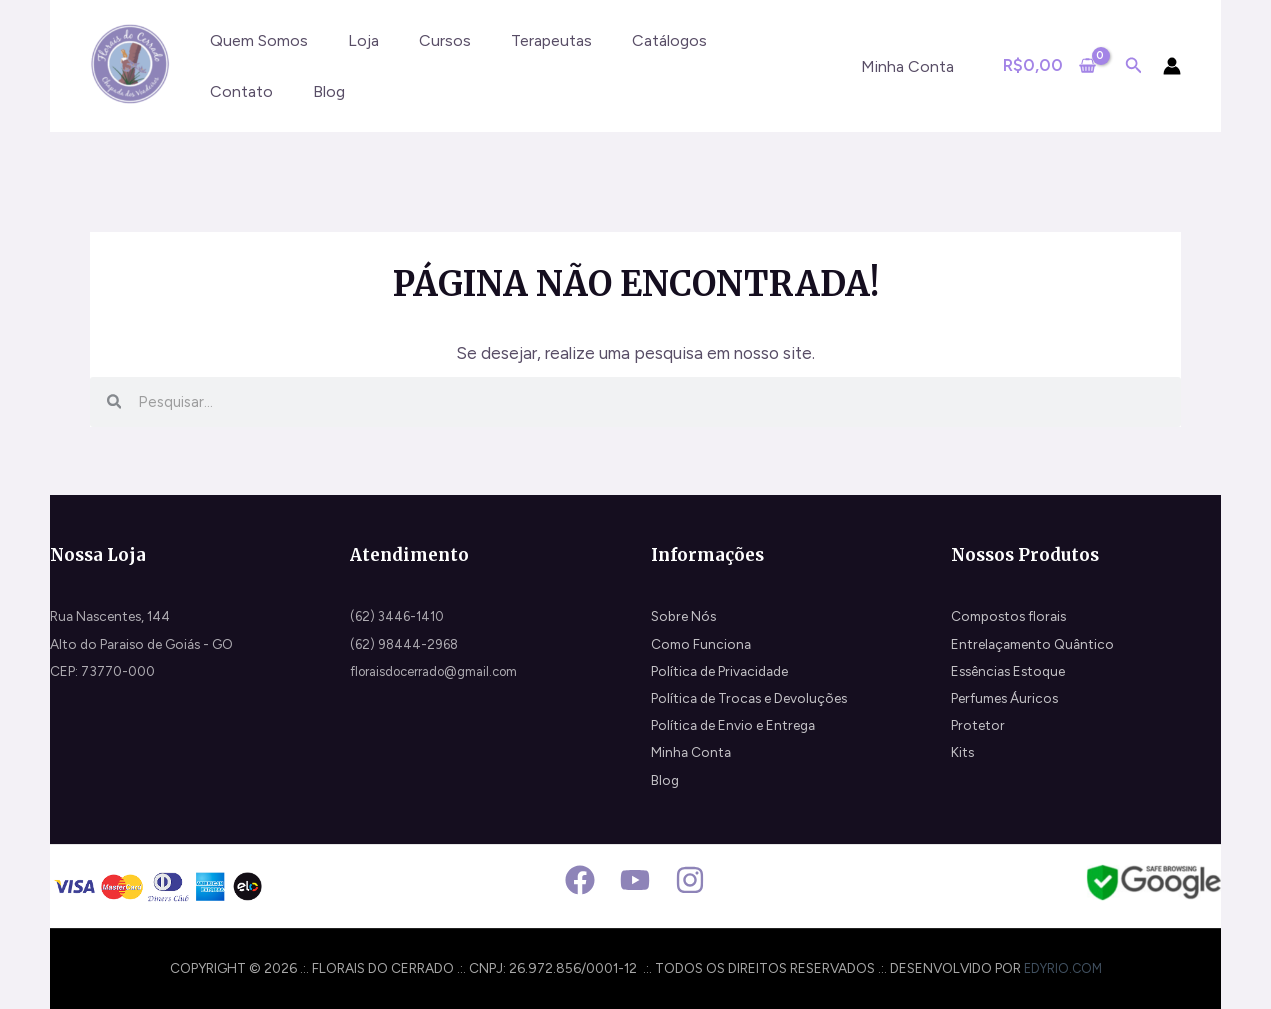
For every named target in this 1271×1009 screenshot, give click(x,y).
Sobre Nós (683, 616)
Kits (962, 752)
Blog (665, 780)
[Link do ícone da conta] (1172, 66)
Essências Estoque (1008, 671)
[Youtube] (635, 880)
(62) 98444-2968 (407, 644)
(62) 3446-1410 (398, 616)
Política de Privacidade (719, 671)
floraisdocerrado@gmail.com (440, 671)
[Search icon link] (1134, 68)
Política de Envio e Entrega (733, 725)
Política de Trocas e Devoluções (749, 698)
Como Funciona (701, 644)
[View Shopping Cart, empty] (1049, 65)
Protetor (978, 725)
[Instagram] (690, 880)
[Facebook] (580, 880)
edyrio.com (1063, 968)
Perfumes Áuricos (1004, 698)
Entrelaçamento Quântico (1032, 644)
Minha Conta (691, 752)
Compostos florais (1008, 616)
